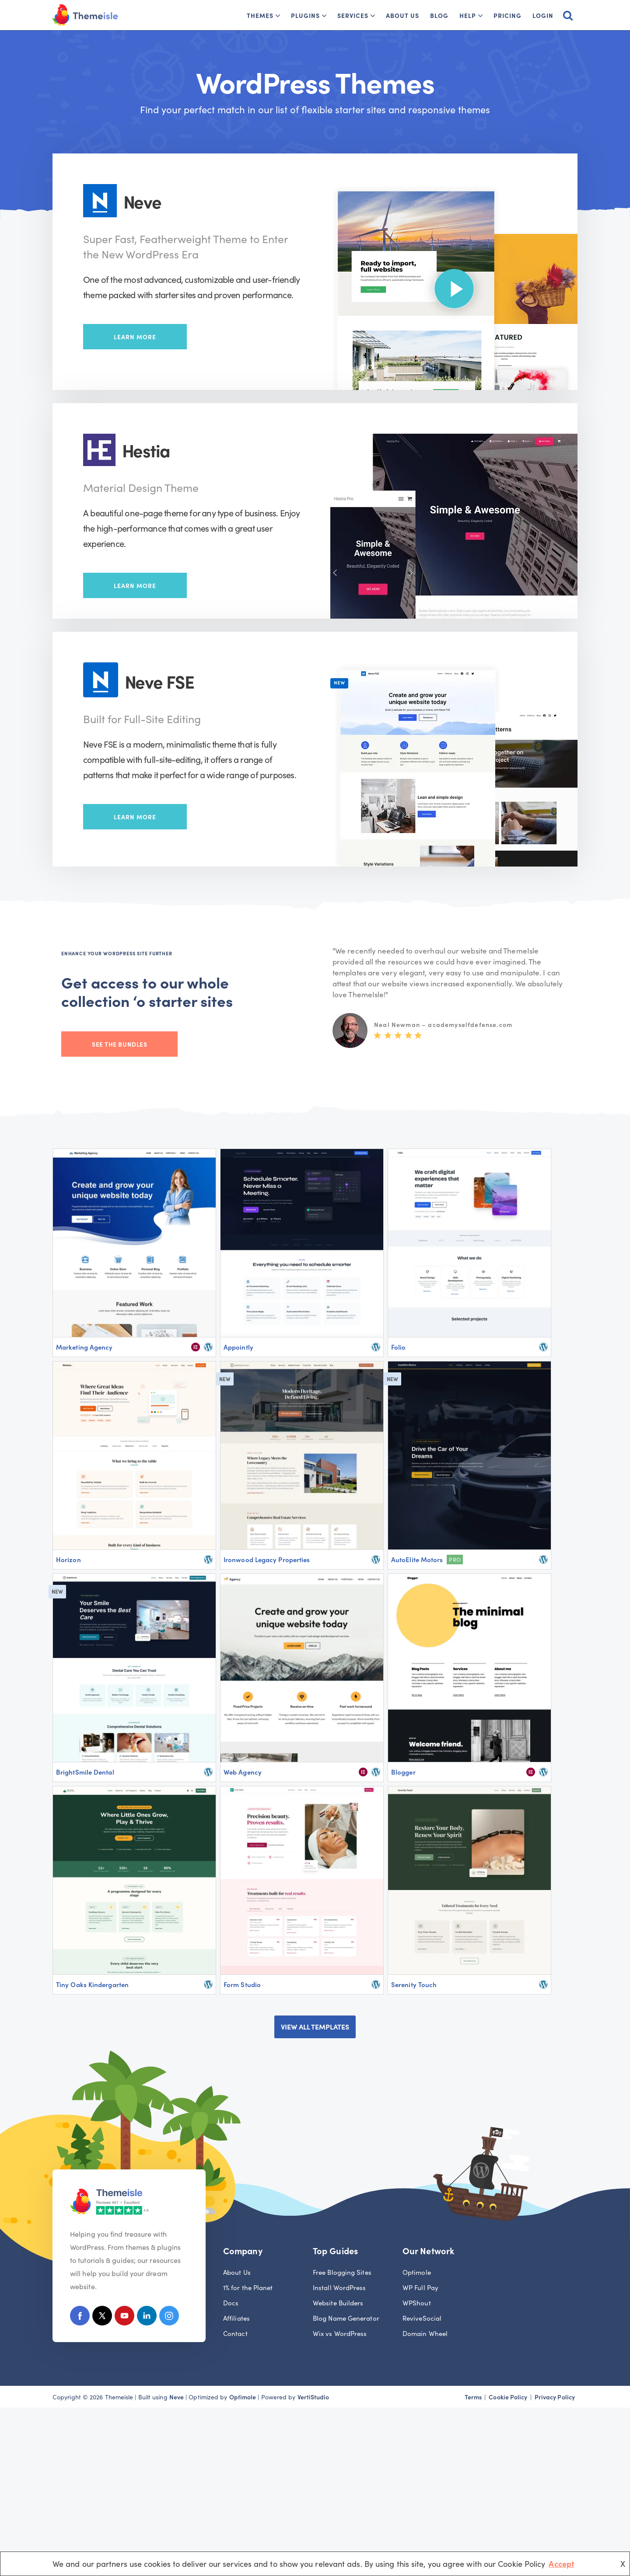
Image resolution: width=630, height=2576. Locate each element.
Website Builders (338, 2302)
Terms (473, 2396)
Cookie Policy (508, 2396)
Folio (398, 1346)
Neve (176, 2396)
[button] (278, 16)
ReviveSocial (421, 2317)
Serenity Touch (414, 1984)
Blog (439, 15)
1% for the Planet (248, 2287)
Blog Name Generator (346, 2317)
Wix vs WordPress (340, 2333)
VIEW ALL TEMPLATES (315, 2026)
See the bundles (119, 1044)
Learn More (135, 336)
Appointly (238, 1346)
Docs (230, 2302)
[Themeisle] (85, 15)
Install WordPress (339, 2287)
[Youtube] (124, 2317)
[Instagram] (169, 2317)
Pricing (508, 15)
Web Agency (243, 1771)
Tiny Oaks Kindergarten (92, 1984)
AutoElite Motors (417, 1559)
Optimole (416, 2272)
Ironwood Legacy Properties (267, 1559)
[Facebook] (80, 2317)
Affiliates (236, 2317)
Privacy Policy (555, 2396)
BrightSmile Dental (85, 1771)
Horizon (68, 1559)
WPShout (416, 2302)
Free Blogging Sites (342, 2272)
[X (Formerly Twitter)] (102, 2317)
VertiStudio (313, 2396)
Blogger (403, 1771)
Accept (561, 2563)
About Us (402, 15)
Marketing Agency (84, 1346)
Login (542, 15)
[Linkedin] (147, 2317)
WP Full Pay (420, 2287)
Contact (235, 2333)
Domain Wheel (425, 2333)
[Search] (568, 15)
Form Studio (242, 1984)
